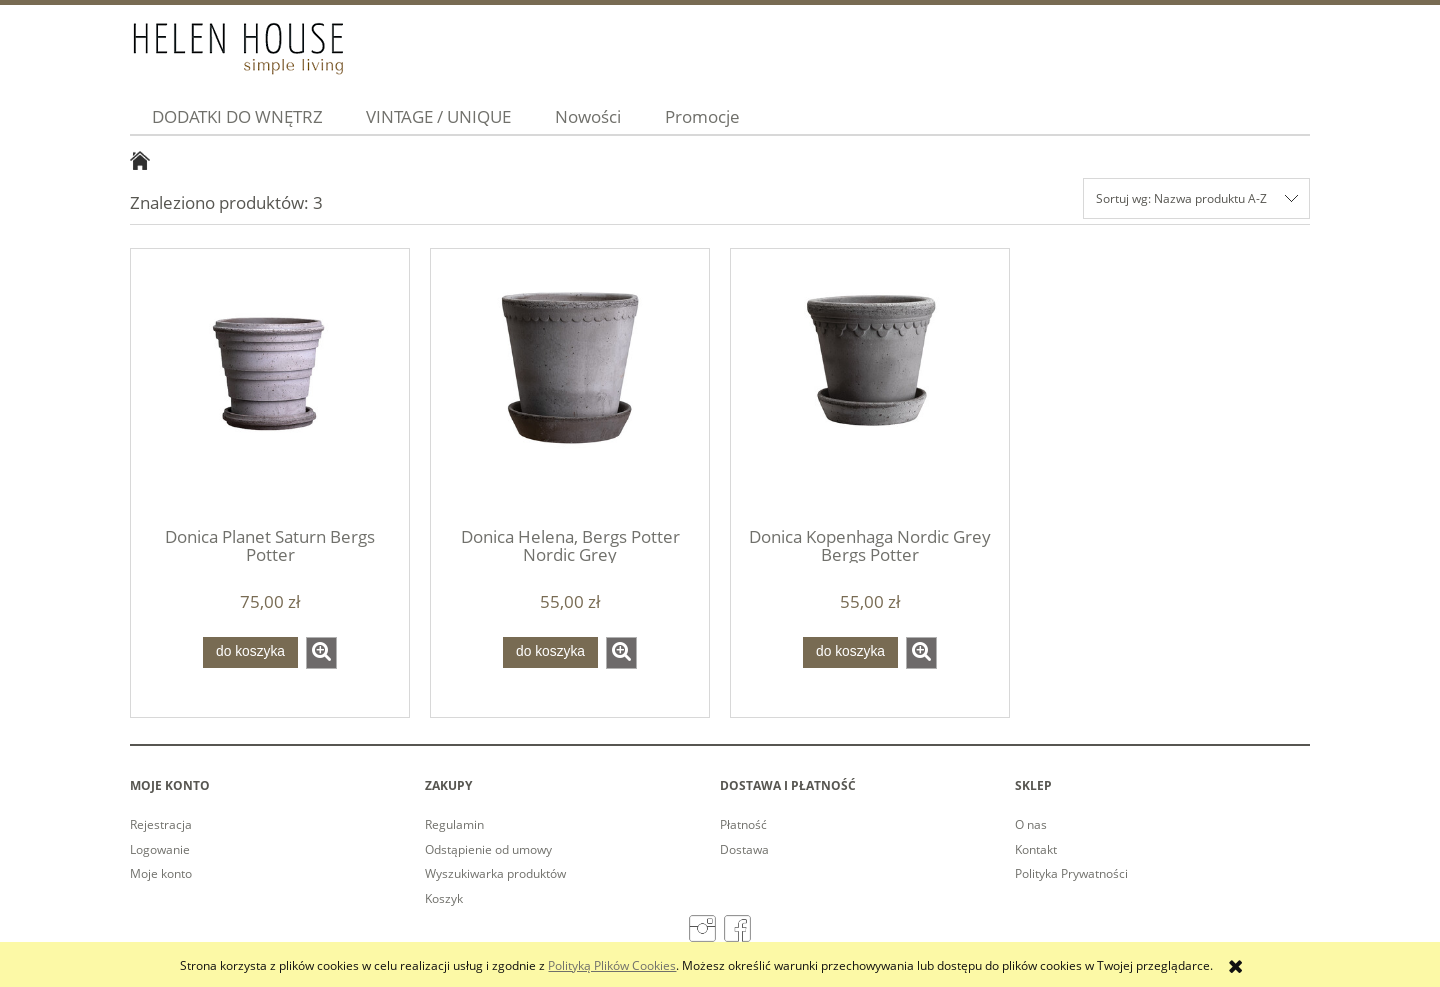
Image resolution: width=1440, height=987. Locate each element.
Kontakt (1036, 849)
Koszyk (444, 898)
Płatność (743, 824)
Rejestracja (161, 824)
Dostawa (744, 849)
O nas (1031, 824)
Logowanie (160, 849)
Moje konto (161, 873)
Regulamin (454, 824)
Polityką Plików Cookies (612, 965)
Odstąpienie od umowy (488, 849)
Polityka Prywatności (1071, 873)
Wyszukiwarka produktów (495, 873)
